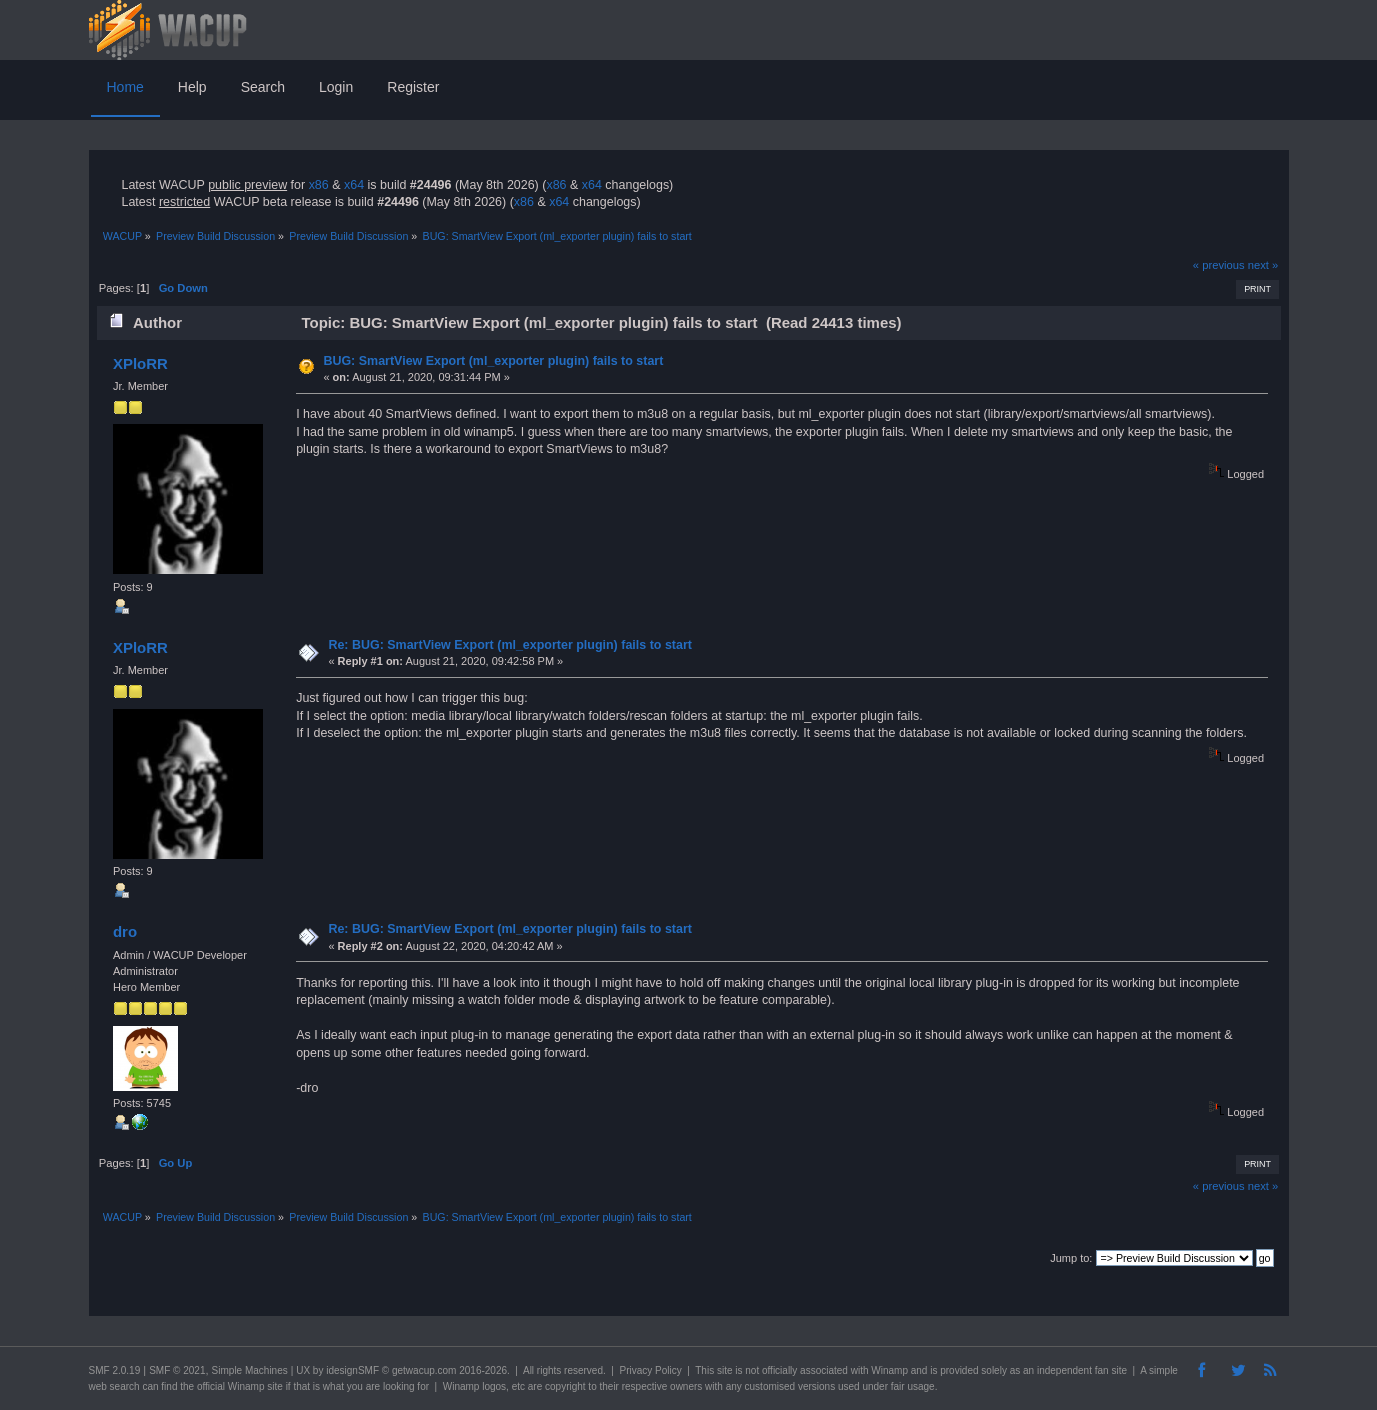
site (725, 1370)
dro (125, 931)
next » (1263, 265)
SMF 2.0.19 (115, 1370)
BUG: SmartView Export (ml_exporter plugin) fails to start (493, 361)
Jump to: (1071, 1258)
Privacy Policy (650, 1370)
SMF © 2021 (177, 1370)
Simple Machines (250, 1370)
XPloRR (140, 363)
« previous (1219, 265)
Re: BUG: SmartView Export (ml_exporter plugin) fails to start (510, 645)
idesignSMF (352, 1370)
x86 (319, 185)
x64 (354, 185)
